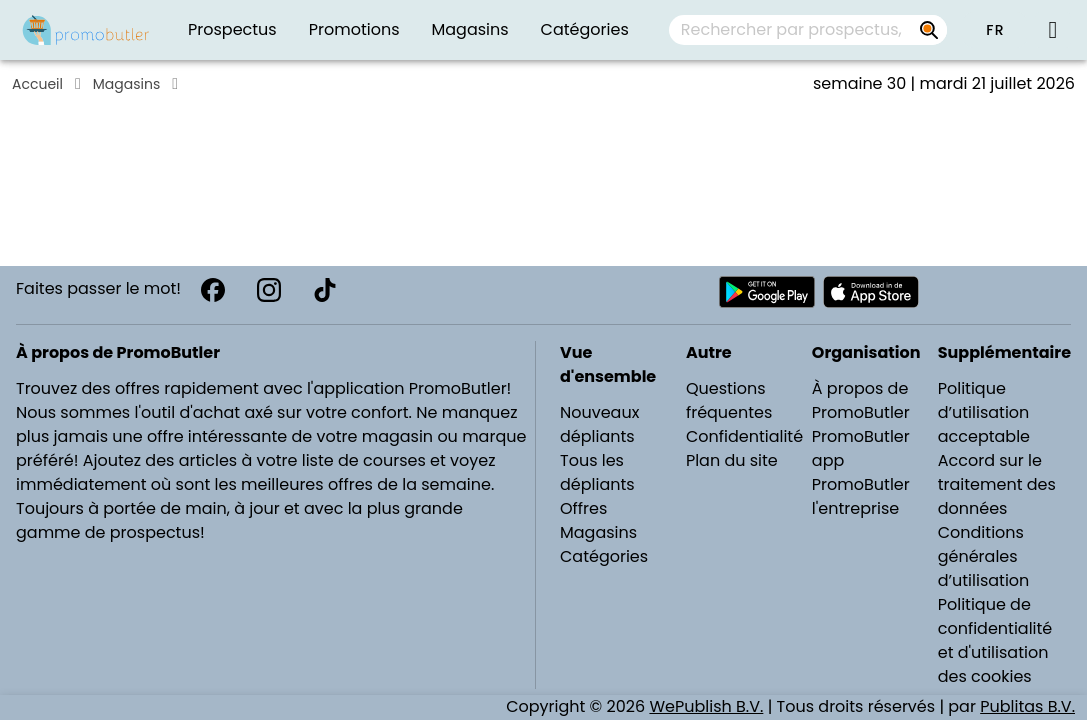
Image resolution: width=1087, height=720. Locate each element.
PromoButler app (861, 448)
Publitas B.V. (1027, 706)
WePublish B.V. (706, 706)
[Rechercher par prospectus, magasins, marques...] (929, 30)
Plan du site (732, 460)
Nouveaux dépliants (599, 424)
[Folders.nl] (86, 30)
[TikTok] (325, 290)
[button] (995, 30)
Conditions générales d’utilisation (984, 556)
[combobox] (808, 30)
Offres (583, 508)
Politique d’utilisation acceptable (984, 412)
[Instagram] (269, 290)
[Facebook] (213, 290)
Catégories (604, 556)
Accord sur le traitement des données (997, 484)
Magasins (126, 84)
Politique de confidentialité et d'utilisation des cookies (995, 640)
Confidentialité (744, 436)
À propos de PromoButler (861, 400)
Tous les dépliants (597, 472)
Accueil (37, 84)
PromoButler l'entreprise (861, 496)
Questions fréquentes (729, 400)
